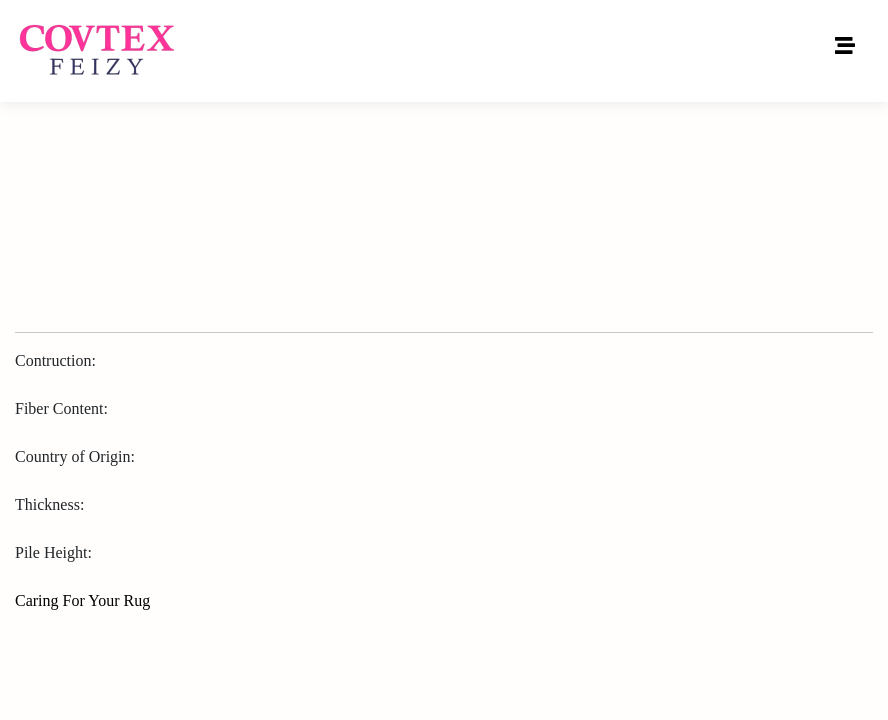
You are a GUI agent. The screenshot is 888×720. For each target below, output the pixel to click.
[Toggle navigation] (845, 51)
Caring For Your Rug (82, 600)
